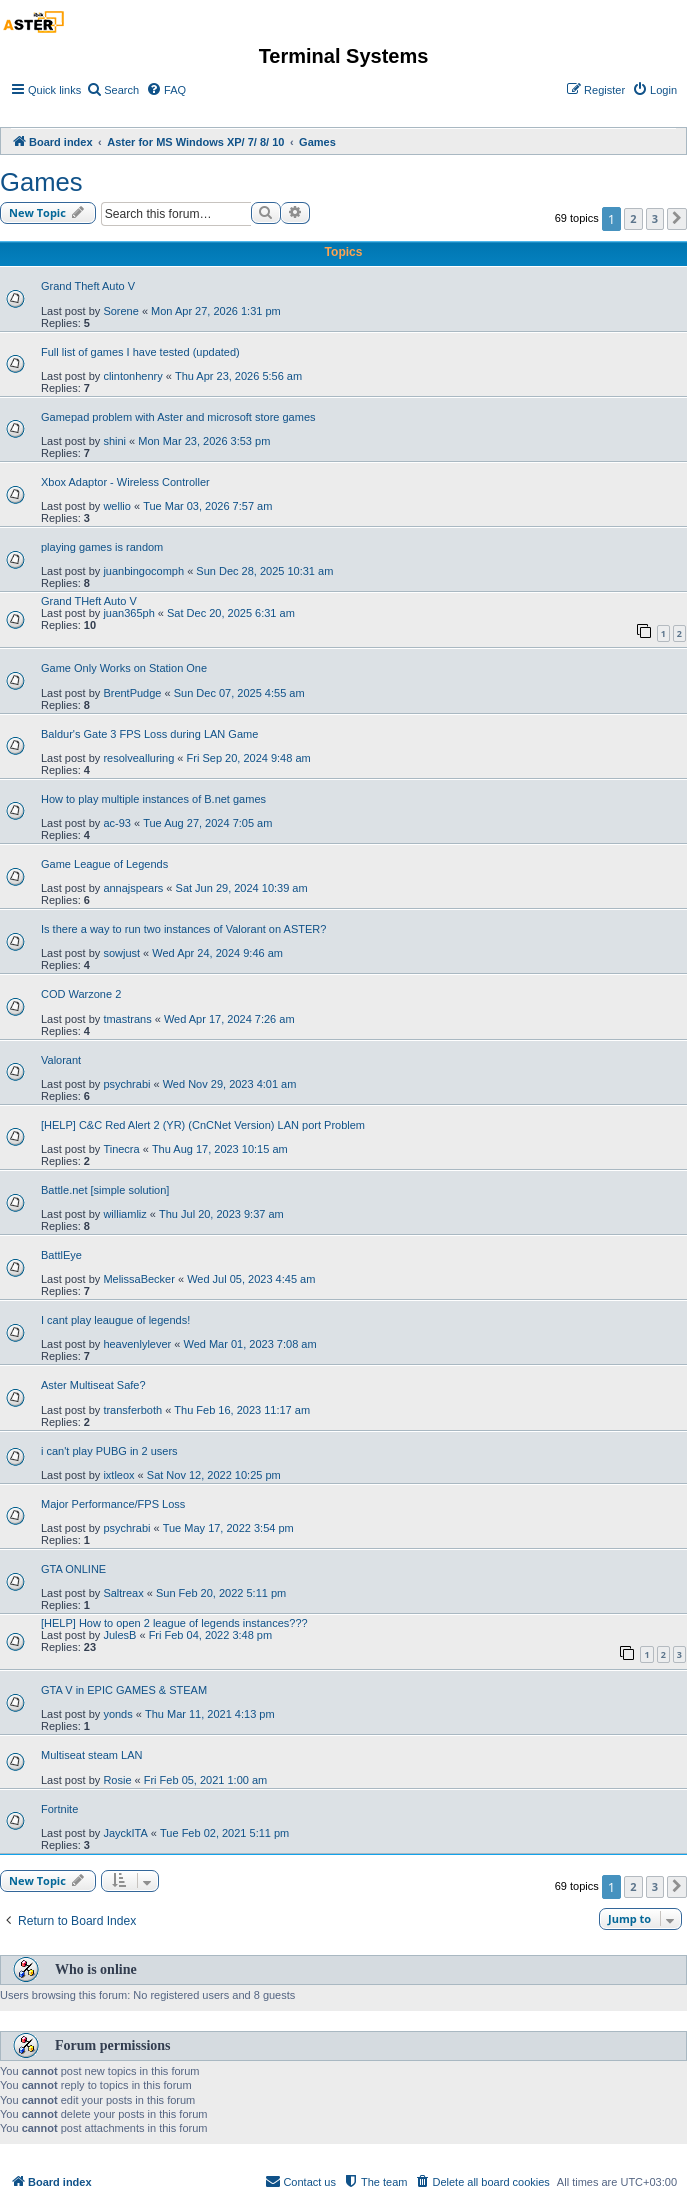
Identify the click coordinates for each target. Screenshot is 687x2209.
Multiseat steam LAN (91, 1755)
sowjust (121, 953)
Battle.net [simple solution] (105, 1190)
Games (41, 182)
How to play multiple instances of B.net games (153, 799)
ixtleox (118, 1475)
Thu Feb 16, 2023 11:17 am (242, 1410)
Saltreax (123, 1593)
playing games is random (102, 547)
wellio (117, 506)
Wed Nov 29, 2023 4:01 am (230, 1084)
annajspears (133, 888)
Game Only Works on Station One (124, 668)
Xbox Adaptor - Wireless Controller (125, 482)
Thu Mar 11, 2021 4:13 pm (210, 1714)
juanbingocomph (143, 571)
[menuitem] (112, 90)
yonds (117, 1714)
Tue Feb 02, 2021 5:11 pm (224, 1833)
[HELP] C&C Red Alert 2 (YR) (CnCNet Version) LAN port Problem (203, 1125)
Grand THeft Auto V (89, 601)
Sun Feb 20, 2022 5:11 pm (221, 1593)
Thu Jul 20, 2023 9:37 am (221, 1214)
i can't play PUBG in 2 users (109, 1451)
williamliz (124, 1214)
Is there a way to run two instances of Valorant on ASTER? (183, 929)
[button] (677, 219)
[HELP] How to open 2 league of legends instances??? (174, 1623)
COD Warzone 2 (81, 994)
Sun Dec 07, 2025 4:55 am (239, 693)
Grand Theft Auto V (88, 286)
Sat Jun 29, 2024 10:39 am (242, 888)
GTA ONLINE (73, 1569)
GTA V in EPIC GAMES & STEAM (124, 1690)
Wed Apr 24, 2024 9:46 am (217, 953)
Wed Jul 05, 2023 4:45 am (251, 1279)
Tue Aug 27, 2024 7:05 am (207, 823)
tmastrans (127, 1019)
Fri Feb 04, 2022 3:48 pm (211, 1635)
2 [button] (633, 218)
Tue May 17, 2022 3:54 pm (228, 1528)
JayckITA (125, 1833)
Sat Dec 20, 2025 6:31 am (231, 613)
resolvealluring (138, 758)
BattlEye (61, 1255)
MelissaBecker (139, 1279)
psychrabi (126, 1084)
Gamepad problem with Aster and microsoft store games (178, 417)
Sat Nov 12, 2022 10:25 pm (214, 1475)
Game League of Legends (104, 864)
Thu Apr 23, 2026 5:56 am (238, 376)
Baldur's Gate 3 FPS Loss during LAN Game (149, 734)
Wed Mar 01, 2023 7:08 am (249, 1344)
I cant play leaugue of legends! (115, 1320)
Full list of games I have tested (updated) (140, 352)
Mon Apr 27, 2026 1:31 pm (216, 311)
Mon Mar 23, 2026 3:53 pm (204, 441)
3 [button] (655, 218)
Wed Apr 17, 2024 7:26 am (229, 1019)
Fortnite (59, 1809)
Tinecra (121, 1149)
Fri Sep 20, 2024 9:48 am (249, 758)
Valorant (61, 1060)
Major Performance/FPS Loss (113, 1504)
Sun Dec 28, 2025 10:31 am (264, 571)
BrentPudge (132, 693)
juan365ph (128, 613)
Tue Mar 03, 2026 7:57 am (207, 506)
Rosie (117, 1780)
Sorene (120, 311)
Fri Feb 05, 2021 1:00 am (206, 1780)
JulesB (119, 1635)
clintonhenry (132, 376)
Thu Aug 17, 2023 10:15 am (220, 1149)
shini (114, 441)
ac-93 (117, 823)
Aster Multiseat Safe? (93, 1385)
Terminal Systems (344, 56)
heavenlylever (137, 1344)
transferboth (132, 1410)
